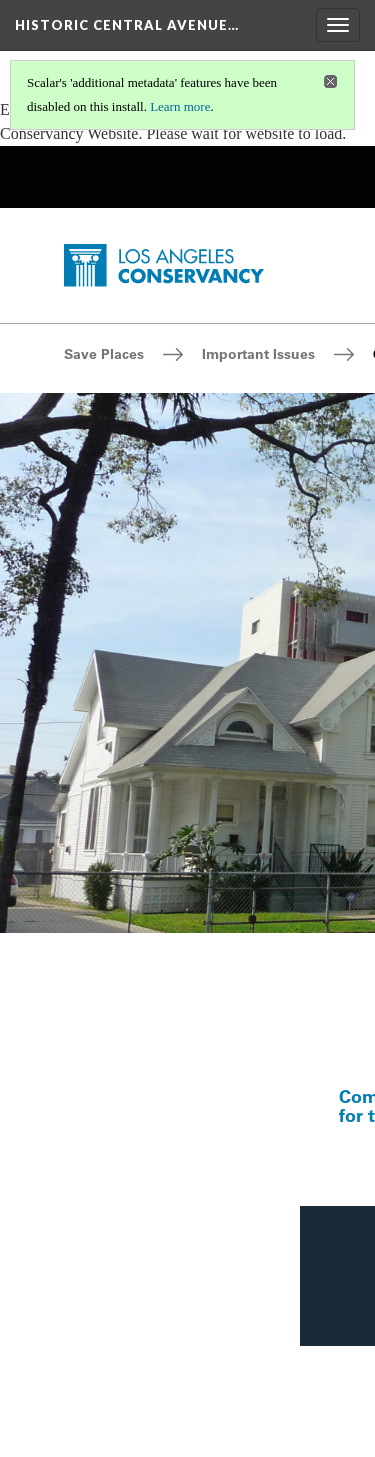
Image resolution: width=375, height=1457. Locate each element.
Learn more (180, 106)
